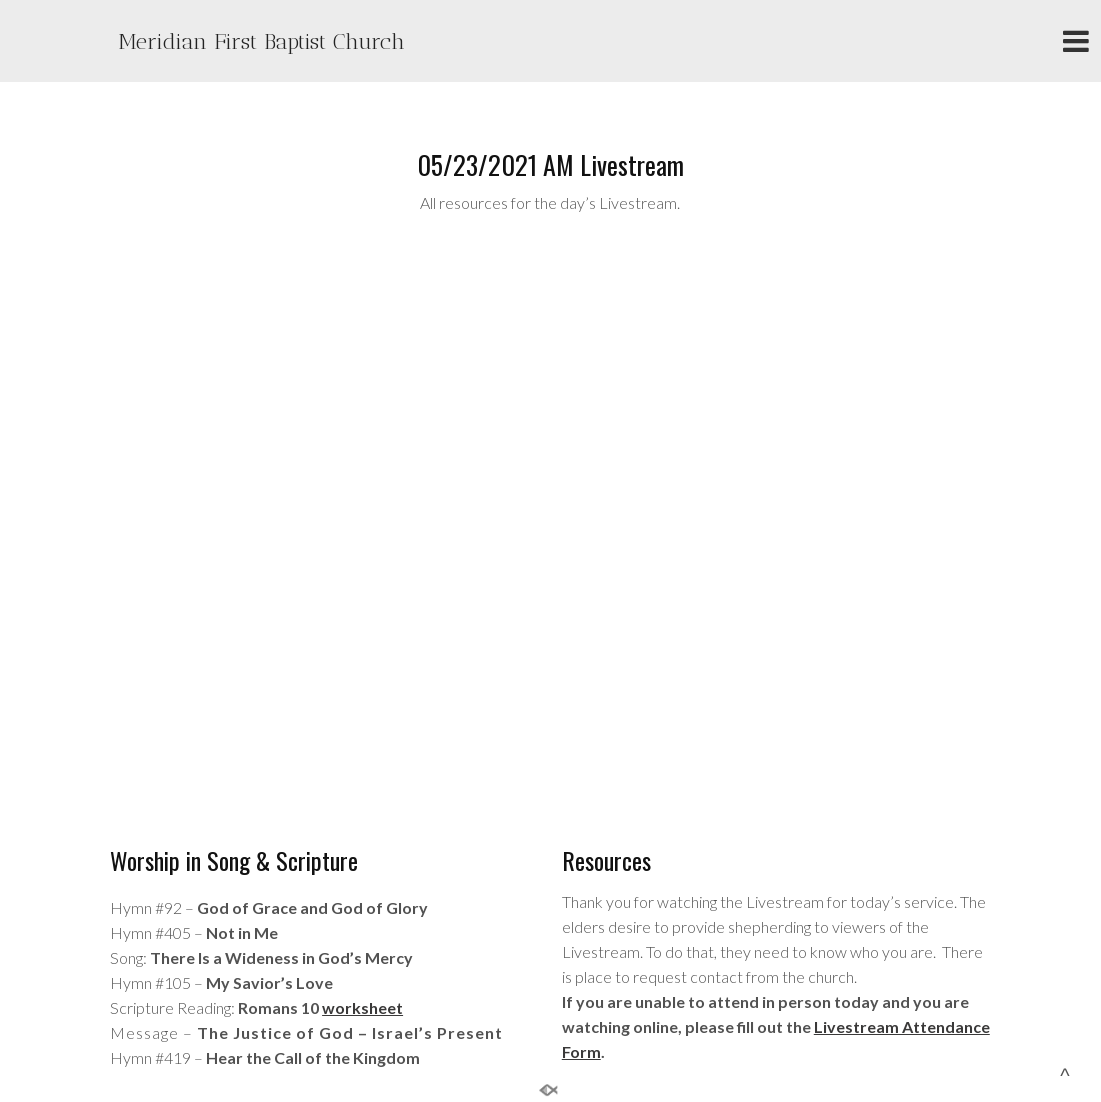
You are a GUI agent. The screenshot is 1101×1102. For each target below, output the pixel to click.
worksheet (362, 1007)
